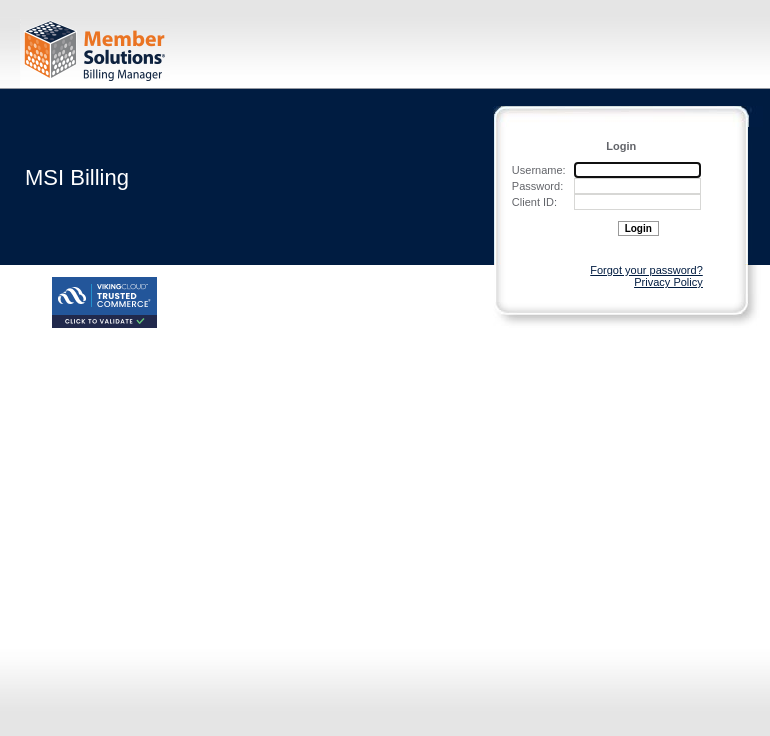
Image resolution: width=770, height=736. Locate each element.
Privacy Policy (668, 282)
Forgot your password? (646, 270)
